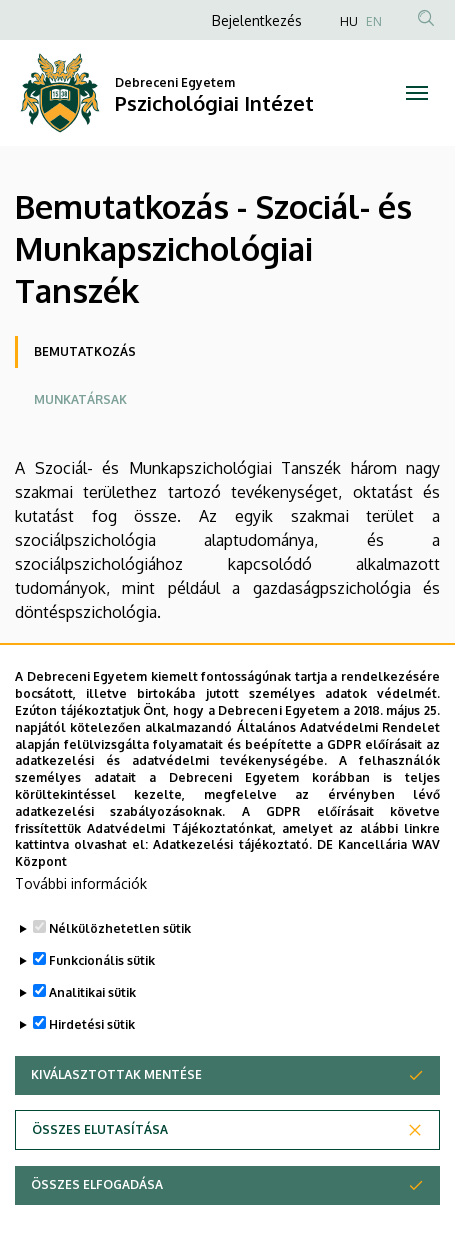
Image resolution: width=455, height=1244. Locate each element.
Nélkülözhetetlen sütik (120, 933)
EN (374, 21)
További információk (81, 888)
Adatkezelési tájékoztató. (232, 849)
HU (349, 21)
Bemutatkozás (85, 351)
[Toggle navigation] (417, 93)
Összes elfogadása (97, 1189)
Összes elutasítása (100, 1134)
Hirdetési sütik (92, 1029)
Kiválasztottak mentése (116, 1079)
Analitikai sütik (92, 997)
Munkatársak (80, 399)
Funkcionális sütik (102, 965)
